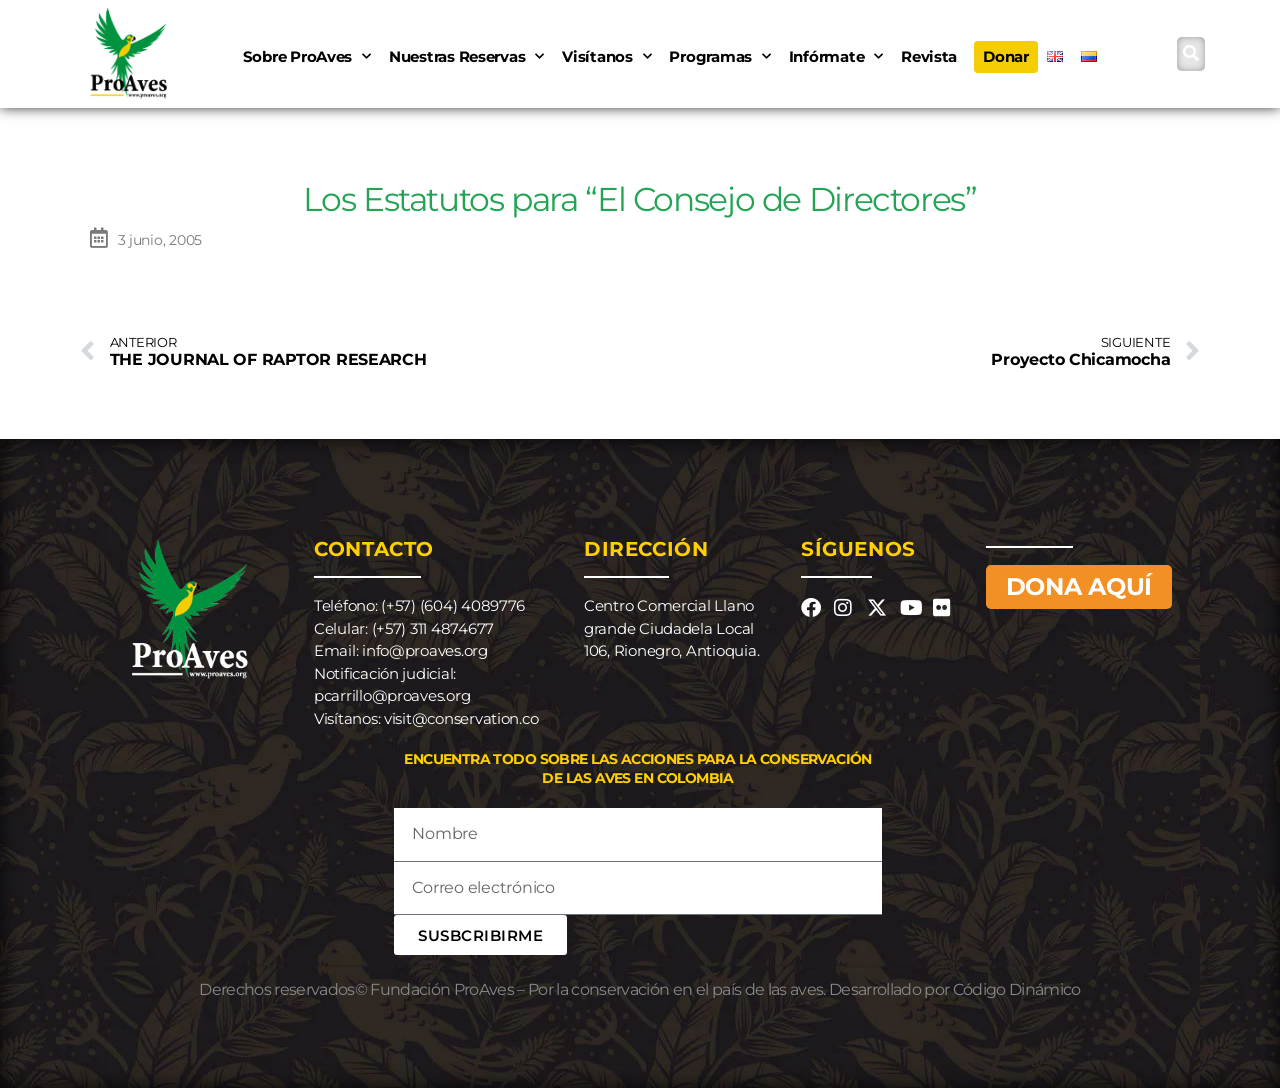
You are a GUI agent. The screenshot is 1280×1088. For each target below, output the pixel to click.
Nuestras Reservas (466, 56)
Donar (1006, 56)
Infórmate (836, 56)
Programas (719, 56)
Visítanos (606, 56)
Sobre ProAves (307, 56)
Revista (929, 56)
